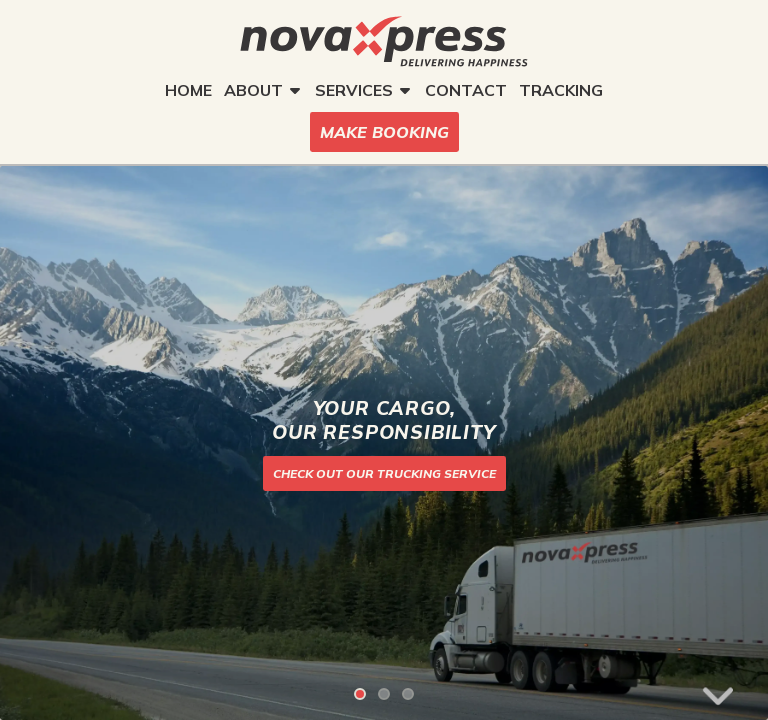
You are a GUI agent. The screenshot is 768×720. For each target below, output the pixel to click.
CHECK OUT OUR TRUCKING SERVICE (384, 473)
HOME (188, 90)
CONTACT (466, 90)
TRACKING (561, 90)
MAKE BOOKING (384, 132)
